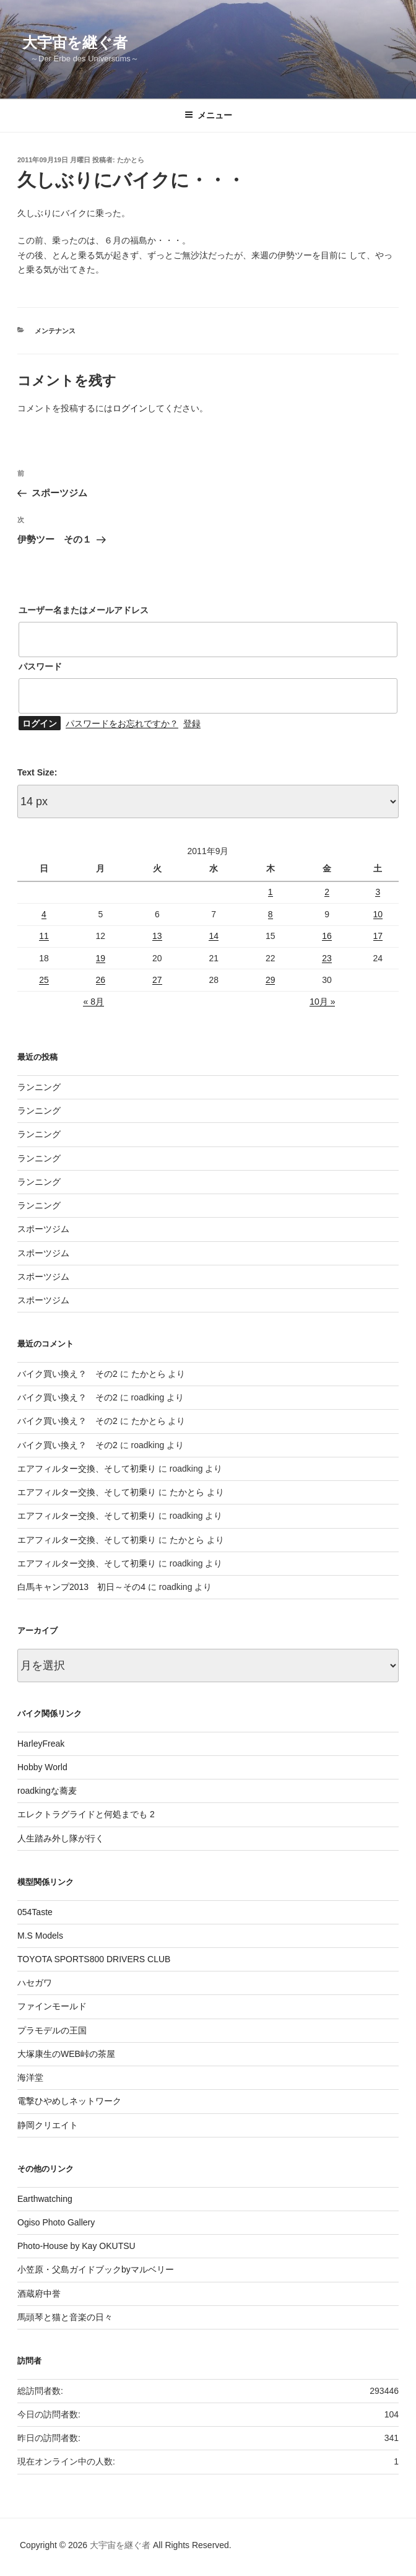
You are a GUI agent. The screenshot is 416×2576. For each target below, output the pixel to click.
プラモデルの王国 (52, 2030)
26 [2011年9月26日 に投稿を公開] (101, 980)
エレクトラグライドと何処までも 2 (86, 1814)
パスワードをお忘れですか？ (122, 723)
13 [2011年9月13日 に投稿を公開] (157, 936)
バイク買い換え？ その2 (67, 1374)
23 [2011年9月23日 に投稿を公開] (327, 958)
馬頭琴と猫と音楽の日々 (65, 2317)
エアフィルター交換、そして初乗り (86, 1469)
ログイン (130, 408)
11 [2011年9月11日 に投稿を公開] (44, 936)
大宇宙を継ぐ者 (75, 42)
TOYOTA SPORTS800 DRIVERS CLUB (93, 1959)
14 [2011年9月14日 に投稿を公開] (214, 936)
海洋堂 (30, 2077)
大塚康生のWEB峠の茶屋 (66, 2054)
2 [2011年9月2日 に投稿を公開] (326, 892)
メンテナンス (55, 330)
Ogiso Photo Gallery (56, 2222)
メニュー (208, 115)
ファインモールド (52, 2006)
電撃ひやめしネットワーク (69, 2101)
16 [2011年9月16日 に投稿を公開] (327, 936)
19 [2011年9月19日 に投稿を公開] (101, 958)
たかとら (130, 160)
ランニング (39, 1087)
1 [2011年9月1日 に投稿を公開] (270, 892)
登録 (192, 723)
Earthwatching (44, 2199)
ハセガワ (34, 1983)
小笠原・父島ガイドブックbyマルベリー (95, 2269)
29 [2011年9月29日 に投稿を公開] (270, 980)
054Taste (35, 1912)
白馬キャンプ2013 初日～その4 (81, 1587)
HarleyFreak (40, 1744)
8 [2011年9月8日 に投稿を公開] (270, 914)
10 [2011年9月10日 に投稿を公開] (378, 914)
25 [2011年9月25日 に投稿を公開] (44, 980)
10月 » (322, 1001)
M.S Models (40, 1936)
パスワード (40, 666)
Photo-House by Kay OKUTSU (76, 2246)
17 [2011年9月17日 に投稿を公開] (378, 936)
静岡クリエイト (47, 2125)
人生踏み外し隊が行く (60, 1838)
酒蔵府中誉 (39, 2294)
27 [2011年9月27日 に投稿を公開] (157, 980)
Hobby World (42, 1767)
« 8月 (93, 1001)
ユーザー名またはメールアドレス (84, 610)
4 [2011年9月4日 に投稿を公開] (43, 914)
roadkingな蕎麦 (47, 1791)
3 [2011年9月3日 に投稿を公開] (377, 892)
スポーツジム (43, 1229)
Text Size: (37, 772)
